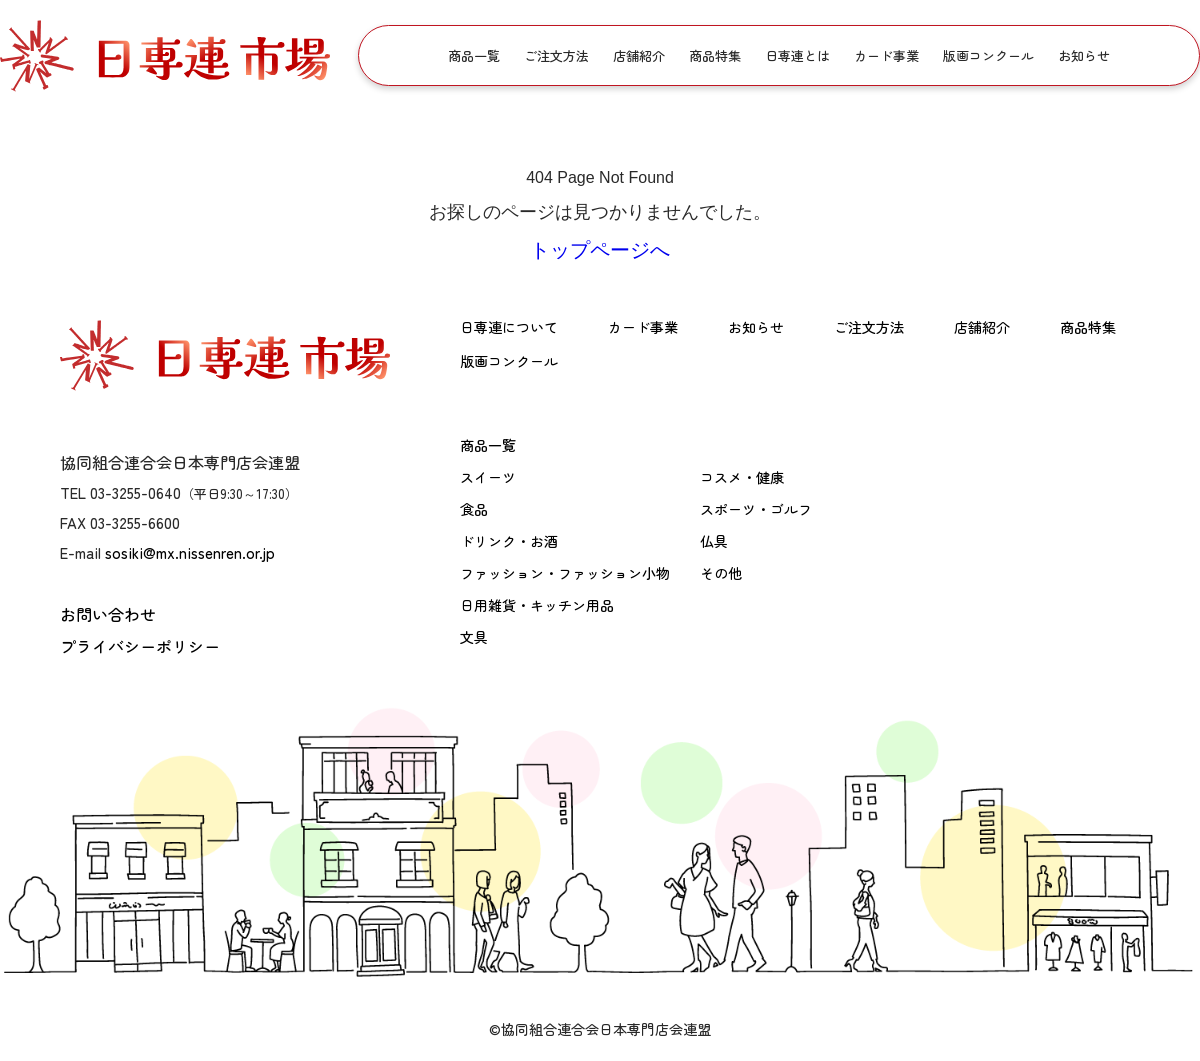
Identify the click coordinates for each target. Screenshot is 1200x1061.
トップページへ (600, 250)
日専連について (509, 327)
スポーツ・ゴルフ (756, 509)
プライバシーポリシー (140, 646)
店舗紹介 (639, 55)
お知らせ (1084, 55)
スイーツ (488, 477)
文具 (474, 637)
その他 (721, 573)
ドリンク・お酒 (509, 541)
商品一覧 (474, 55)
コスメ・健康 (742, 477)
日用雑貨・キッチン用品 (537, 605)
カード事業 (886, 55)
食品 (474, 509)
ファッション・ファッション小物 (565, 573)
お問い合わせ (108, 614)
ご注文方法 (556, 55)
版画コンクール (988, 55)
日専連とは (797, 55)
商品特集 (715, 55)
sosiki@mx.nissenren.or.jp (190, 552)
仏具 (714, 541)
